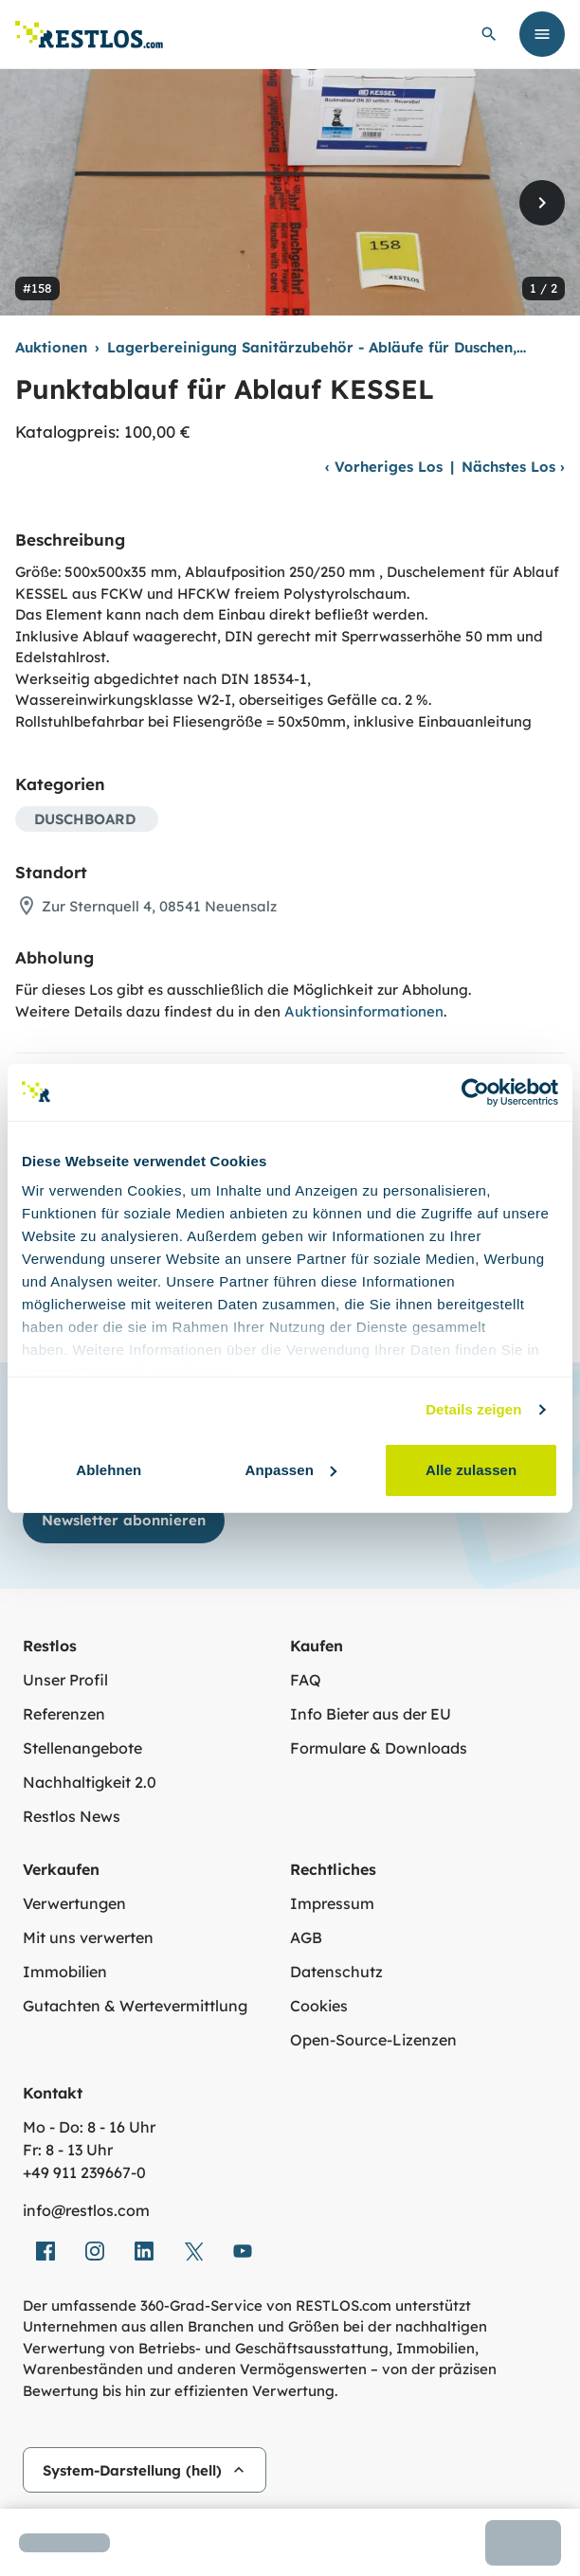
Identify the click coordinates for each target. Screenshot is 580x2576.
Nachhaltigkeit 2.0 (89, 1782)
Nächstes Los (513, 467)
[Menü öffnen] (542, 34)
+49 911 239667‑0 (84, 2172)
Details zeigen (473, 1409)
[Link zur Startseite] (89, 34)
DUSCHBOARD (85, 819)
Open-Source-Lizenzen (373, 2039)
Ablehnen (108, 1470)
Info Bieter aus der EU (370, 1713)
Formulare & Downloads (378, 1747)
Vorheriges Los (384, 467)
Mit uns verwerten (88, 1937)
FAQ (305, 1679)
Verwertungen (74, 1903)
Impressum (332, 1903)
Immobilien (65, 1971)
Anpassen (290, 1470)
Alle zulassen (471, 1470)
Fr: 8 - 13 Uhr (68, 2149)
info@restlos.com (86, 2210)
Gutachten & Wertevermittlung (135, 2005)
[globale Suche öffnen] (489, 34)
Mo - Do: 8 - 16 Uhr (89, 2126)
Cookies (319, 2005)
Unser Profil (65, 1679)
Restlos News (71, 1816)
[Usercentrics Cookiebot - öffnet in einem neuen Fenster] (475, 1092)
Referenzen (64, 1713)
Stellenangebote (82, 1747)
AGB (306, 1937)
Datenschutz (336, 1971)
